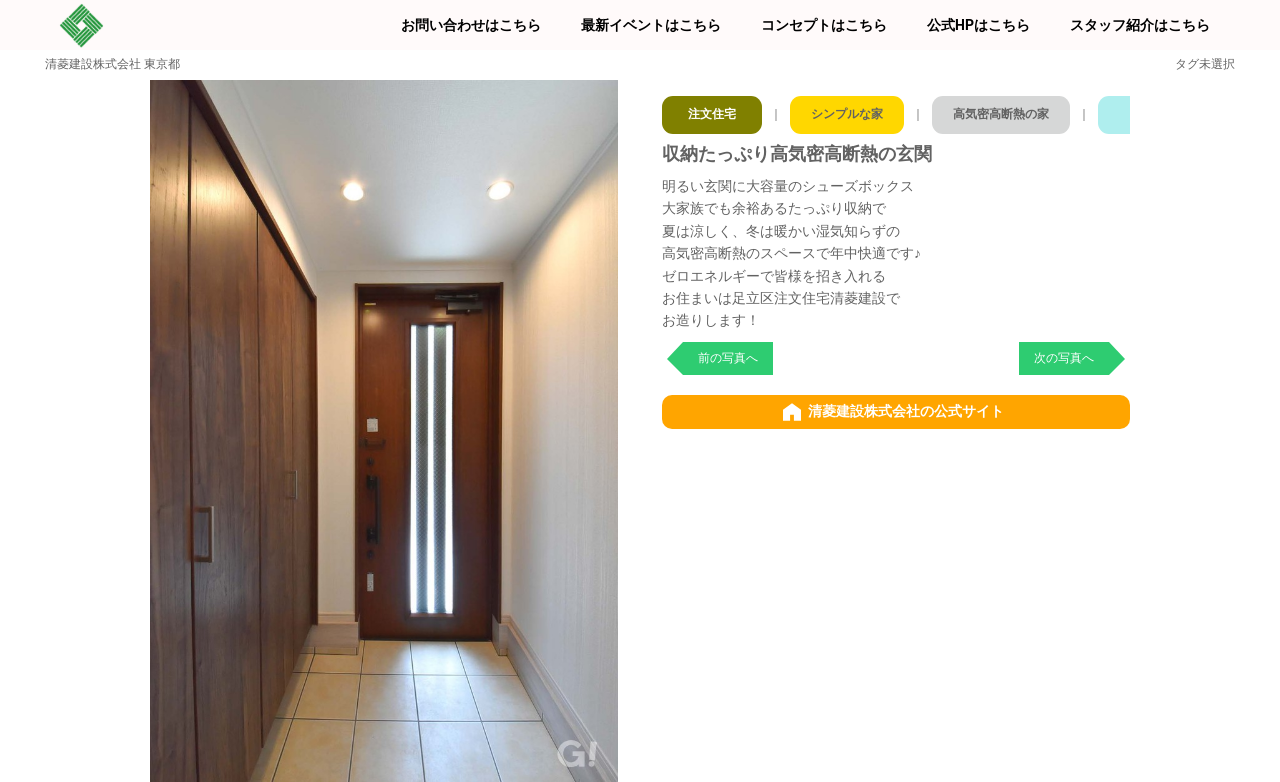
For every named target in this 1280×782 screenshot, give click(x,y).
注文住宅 (713, 110)
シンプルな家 (855, 110)
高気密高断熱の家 (1021, 110)
